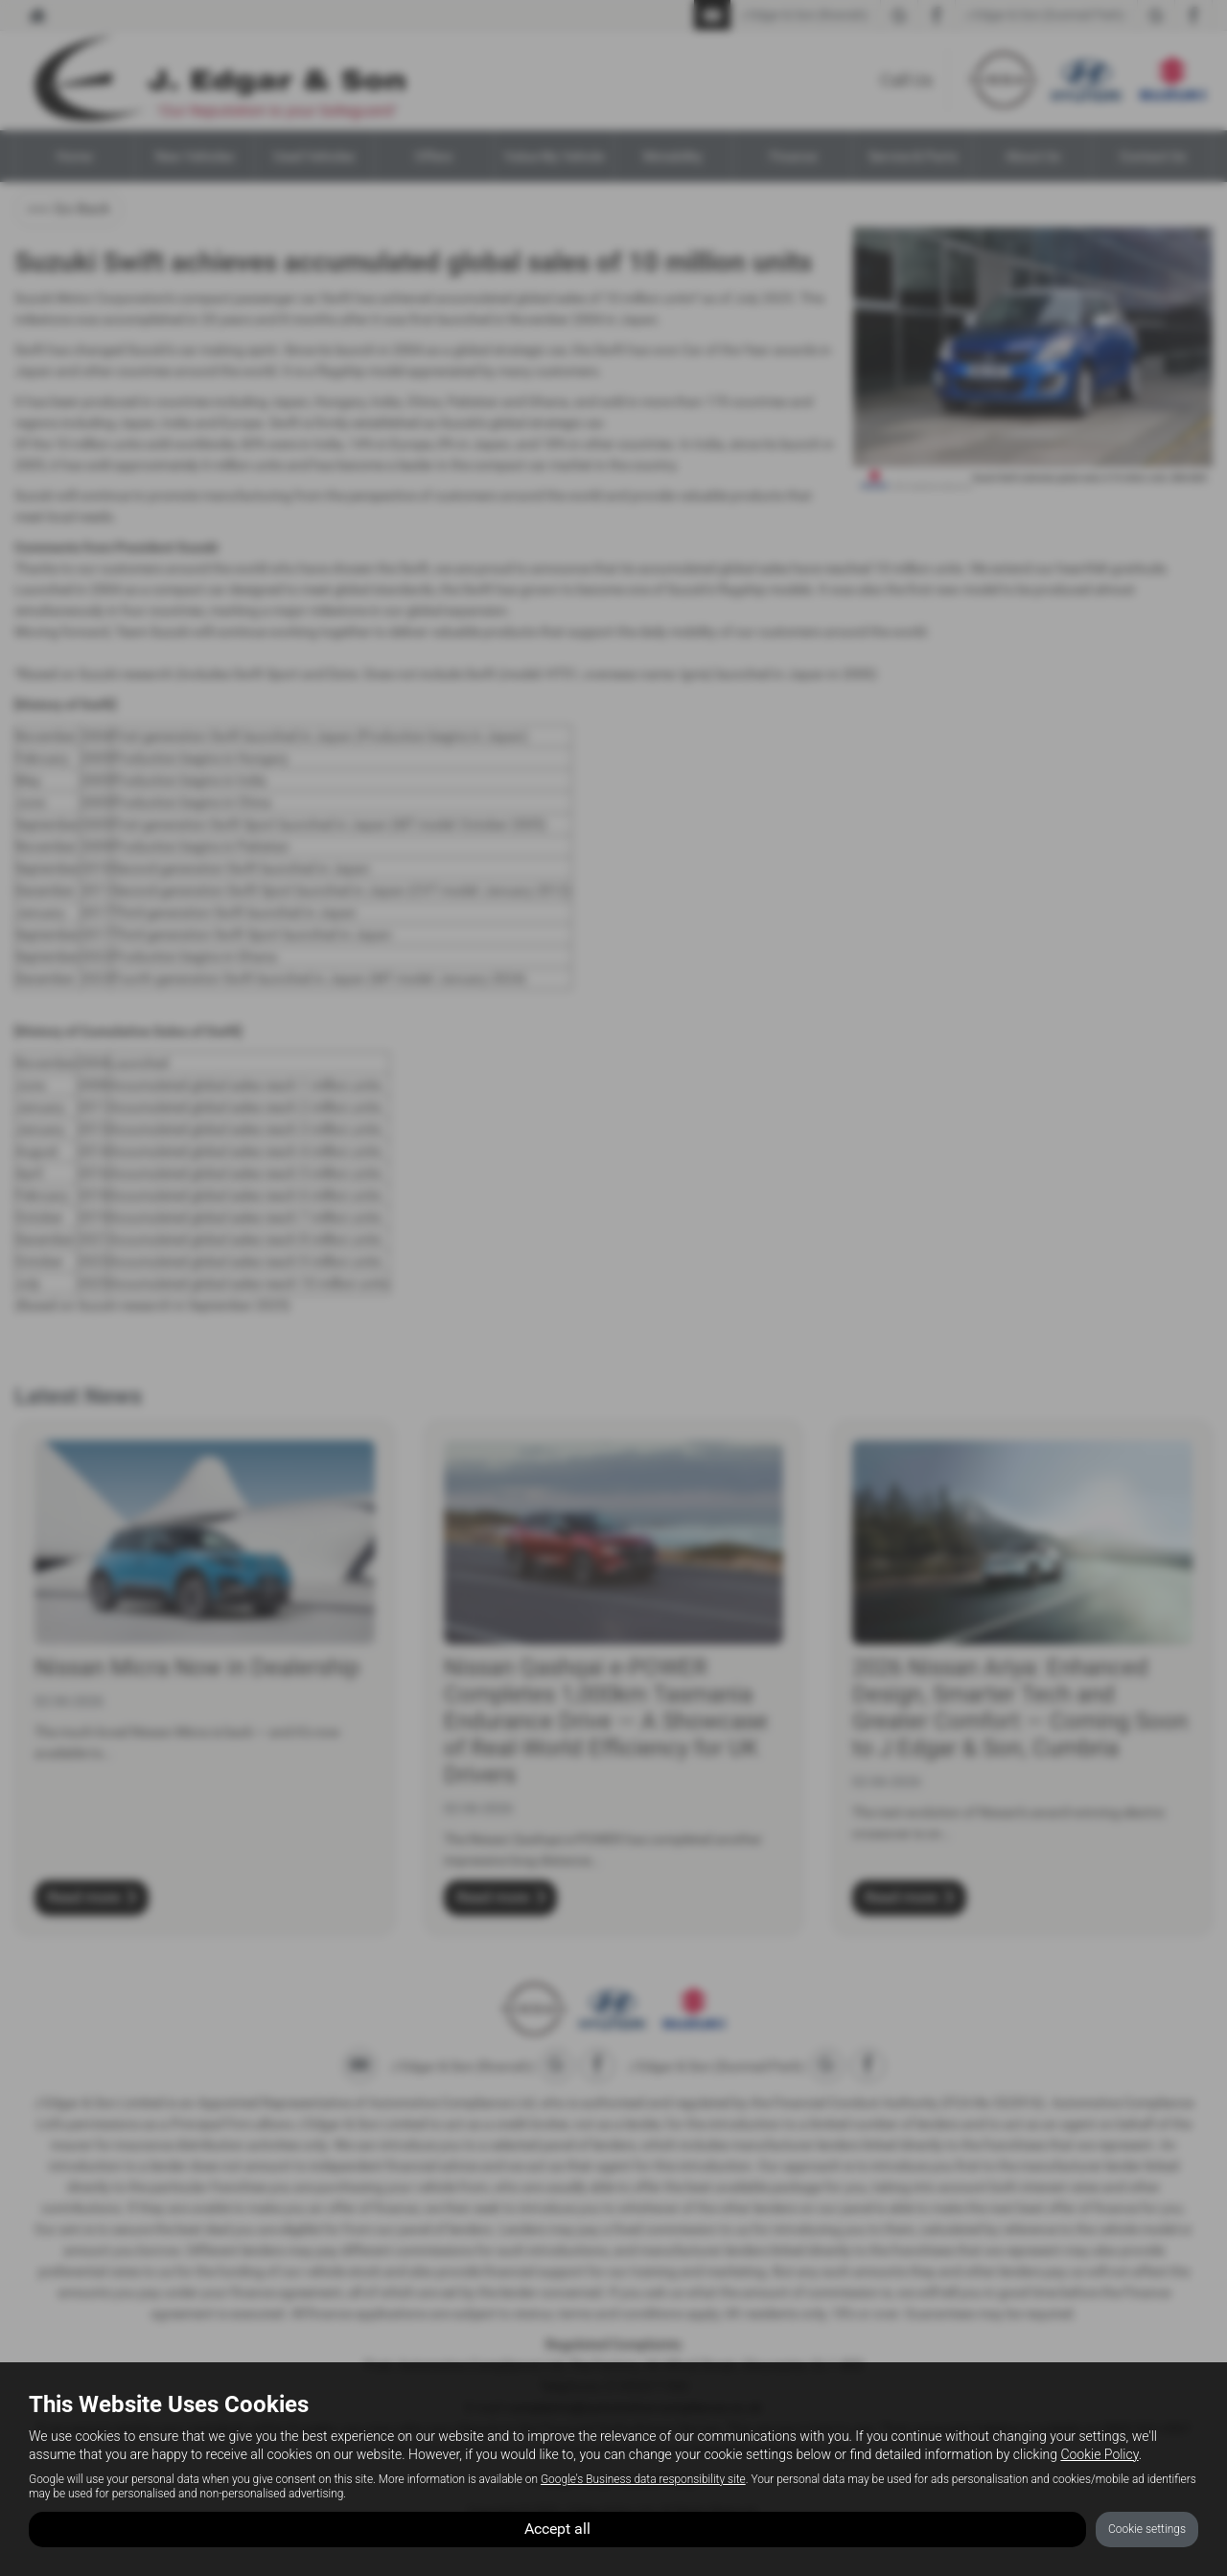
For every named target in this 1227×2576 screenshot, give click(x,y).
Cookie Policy (1099, 2454)
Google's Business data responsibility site (643, 2479)
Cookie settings (1147, 2529)
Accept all (557, 2528)
